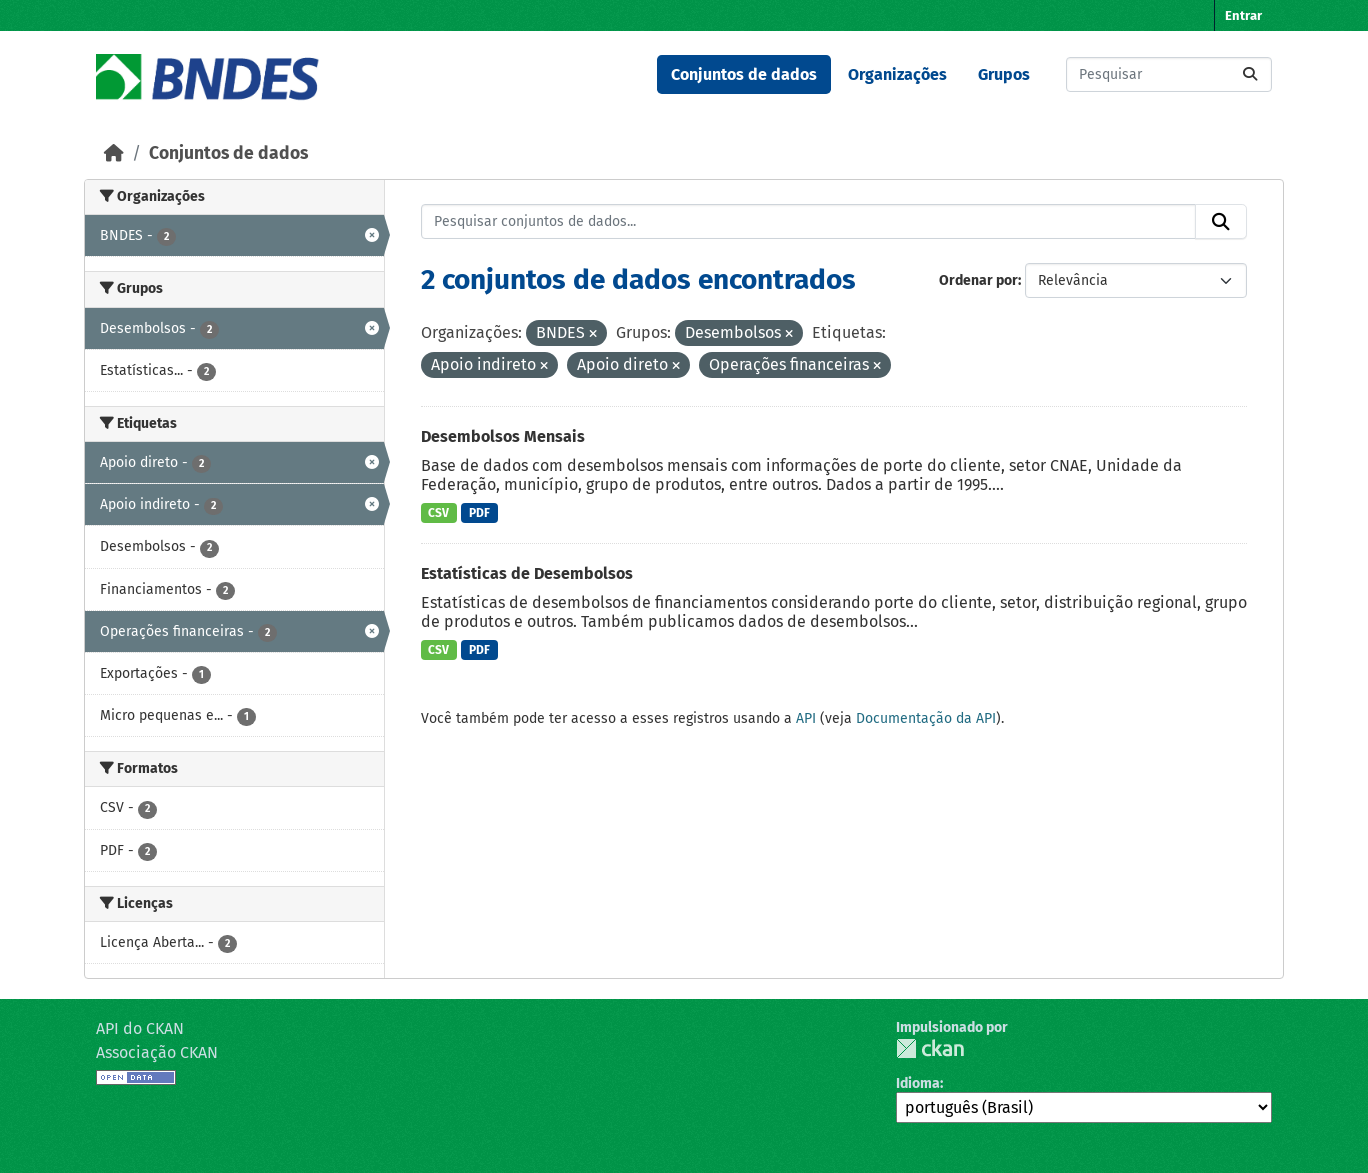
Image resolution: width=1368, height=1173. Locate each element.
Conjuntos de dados (744, 74)
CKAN (930, 1048)
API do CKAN (140, 1028)
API (806, 718)
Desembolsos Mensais (503, 436)
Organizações (897, 74)
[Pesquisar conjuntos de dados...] (1169, 74)
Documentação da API (926, 718)
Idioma (918, 1083)
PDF (479, 513)
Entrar (1243, 15)
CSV (438, 513)
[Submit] (1250, 74)
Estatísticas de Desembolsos (527, 573)
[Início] (114, 153)
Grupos (1004, 74)
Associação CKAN (157, 1052)
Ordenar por (978, 280)
